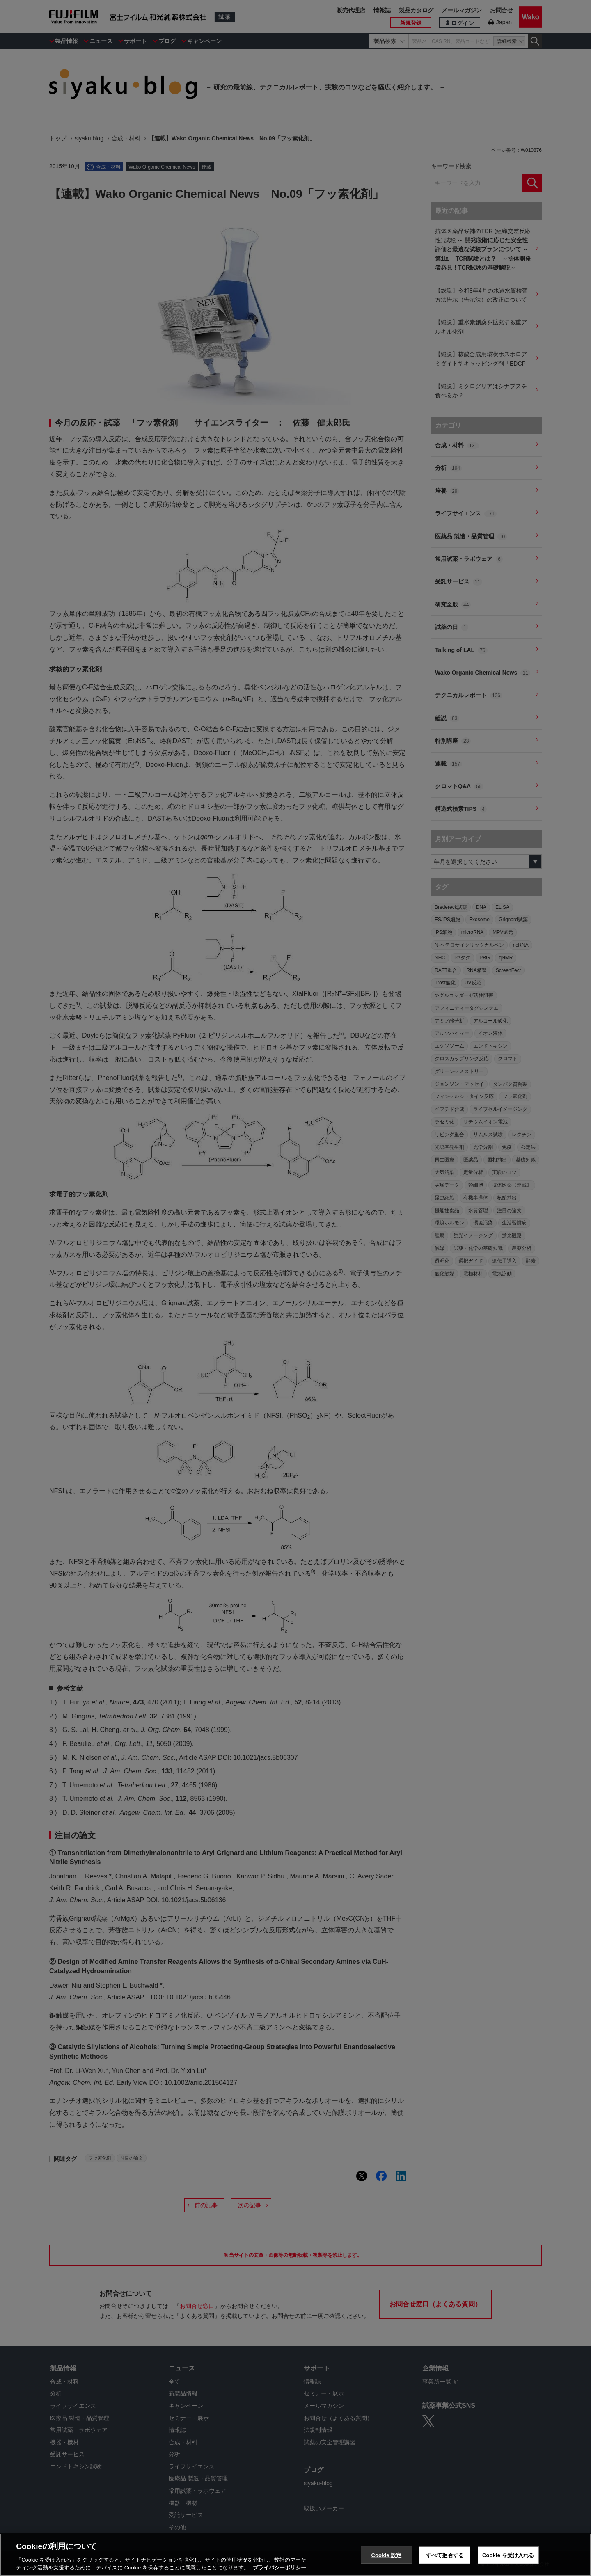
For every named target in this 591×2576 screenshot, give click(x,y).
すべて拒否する (445, 2556)
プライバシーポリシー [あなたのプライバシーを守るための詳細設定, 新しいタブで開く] (279, 2569)
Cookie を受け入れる (508, 2556)
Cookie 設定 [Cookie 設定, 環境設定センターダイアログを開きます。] (386, 2556)
